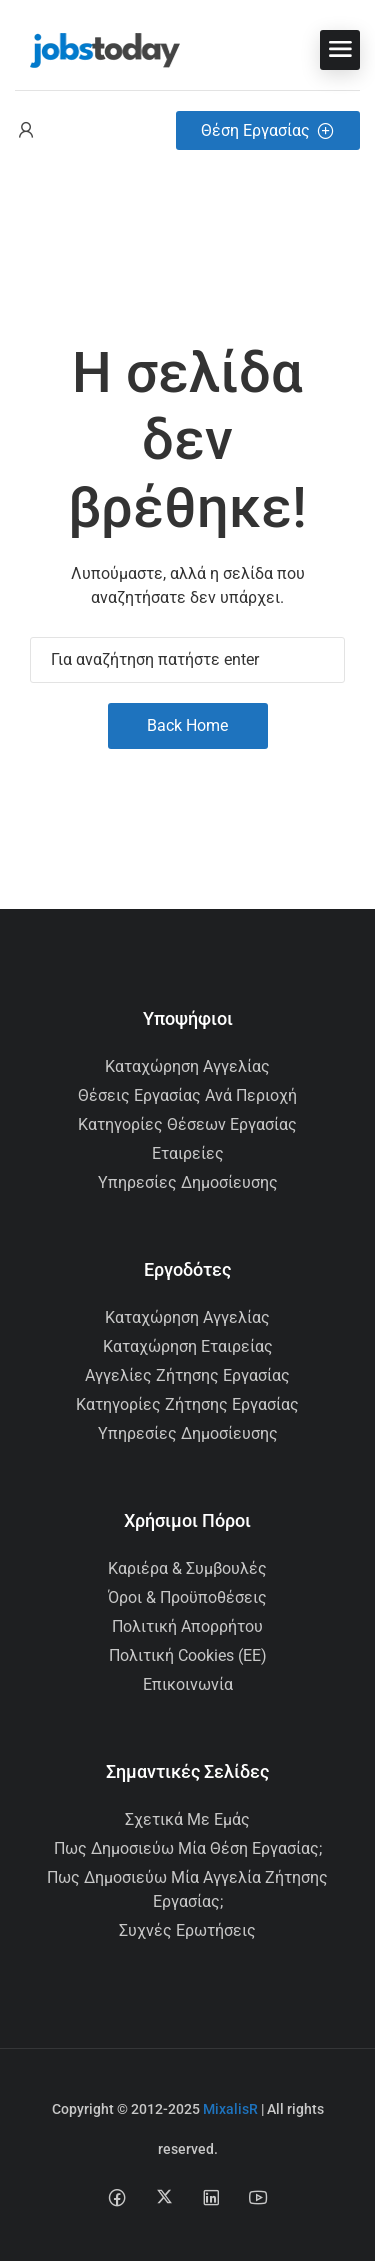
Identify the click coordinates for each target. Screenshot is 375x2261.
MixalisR (230, 2109)
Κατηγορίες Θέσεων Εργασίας (187, 1124)
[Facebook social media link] (117, 2196)
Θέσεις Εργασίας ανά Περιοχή (187, 1095)
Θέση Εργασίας (268, 130)
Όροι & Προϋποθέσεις (187, 1597)
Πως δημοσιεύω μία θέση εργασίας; (188, 1848)
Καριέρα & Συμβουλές (187, 1568)
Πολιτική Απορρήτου (187, 1626)
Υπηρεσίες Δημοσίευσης (188, 1182)
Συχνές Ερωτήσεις (187, 1930)
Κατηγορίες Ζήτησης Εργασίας (187, 1404)
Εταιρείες (188, 1153)
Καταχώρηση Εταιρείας (188, 1346)
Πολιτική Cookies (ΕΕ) (188, 1655)
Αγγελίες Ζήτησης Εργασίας (187, 1375)
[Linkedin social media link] (211, 2196)
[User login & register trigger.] (26, 130)
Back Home (187, 725)
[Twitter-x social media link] (164, 2196)
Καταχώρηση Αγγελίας (187, 1066)
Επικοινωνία (188, 1684)
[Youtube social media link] (258, 2196)
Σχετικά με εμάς (187, 1819)
